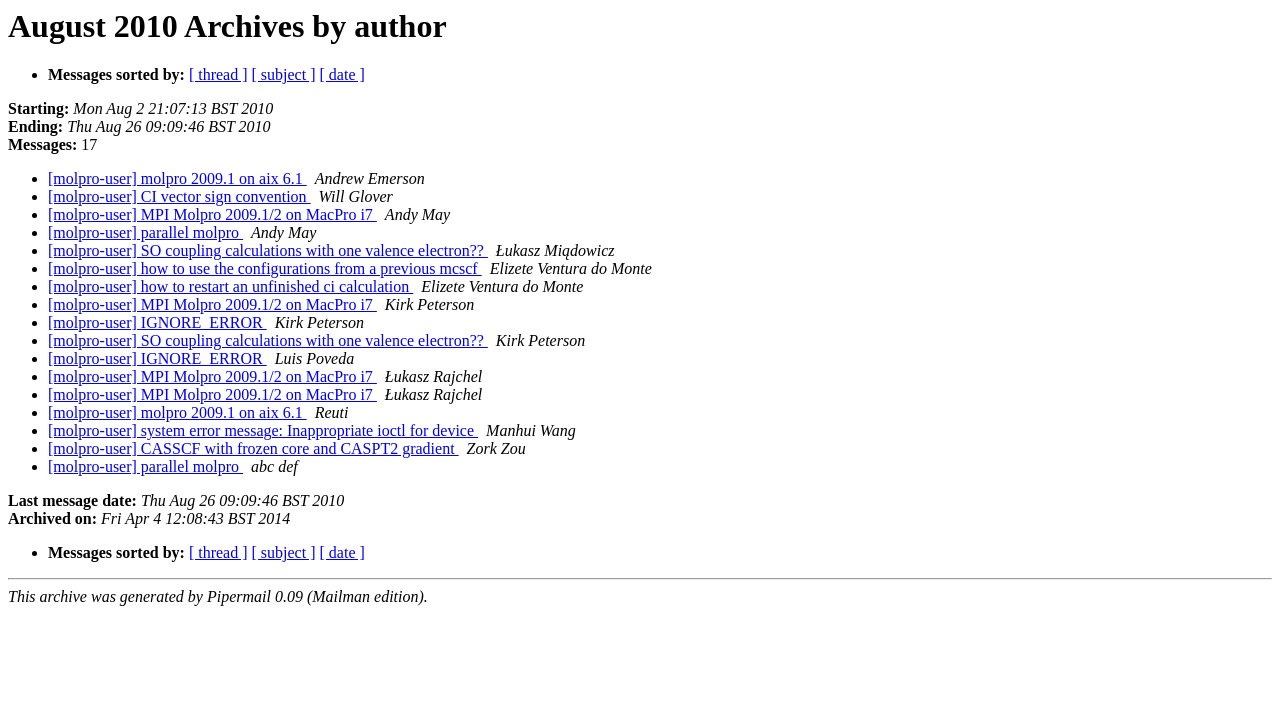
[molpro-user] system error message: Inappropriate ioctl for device (263, 430)
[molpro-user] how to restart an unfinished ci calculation (230, 286)
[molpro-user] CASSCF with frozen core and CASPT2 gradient (253, 448)
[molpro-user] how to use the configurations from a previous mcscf (265, 268)
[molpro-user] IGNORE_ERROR (157, 322)
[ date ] (342, 74)
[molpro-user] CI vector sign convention (179, 196)
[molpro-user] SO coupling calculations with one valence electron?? (268, 250)
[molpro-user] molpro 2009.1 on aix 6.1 (177, 178)
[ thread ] (218, 74)
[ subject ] (284, 74)
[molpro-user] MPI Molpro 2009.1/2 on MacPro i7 (212, 214)
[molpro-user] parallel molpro (145, 232)
